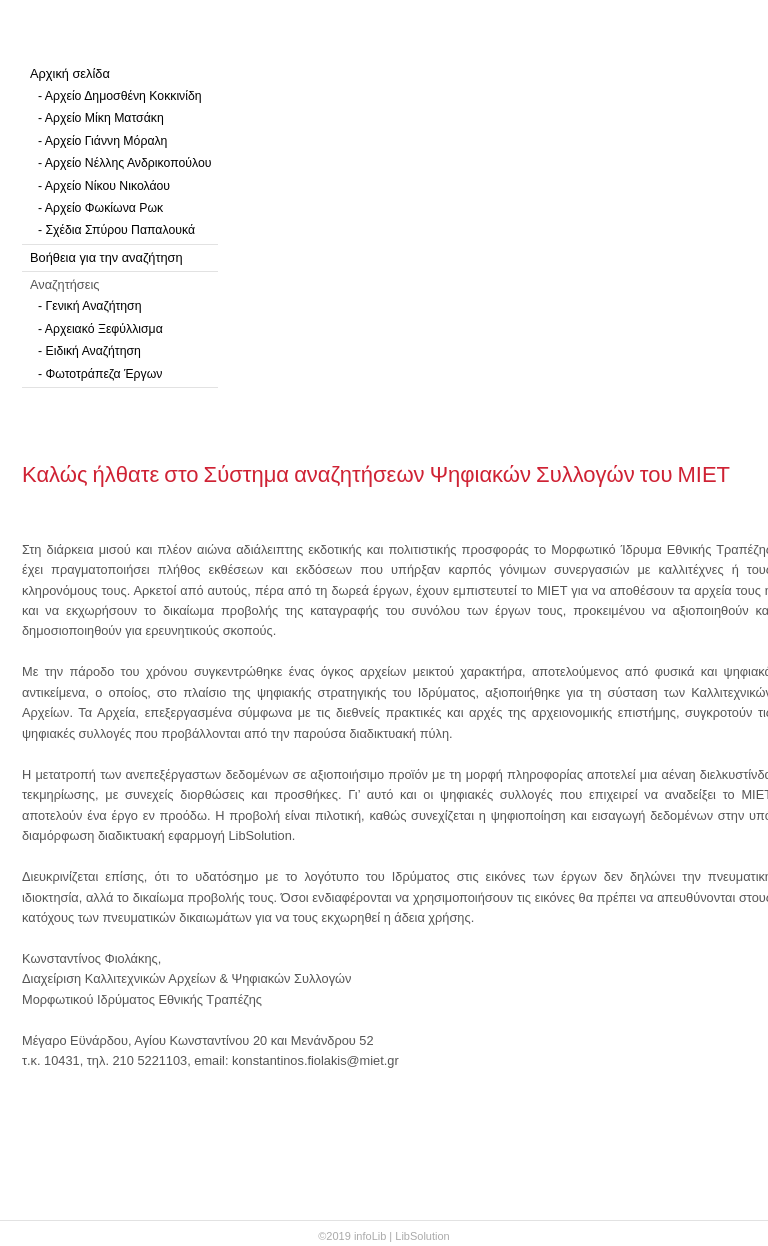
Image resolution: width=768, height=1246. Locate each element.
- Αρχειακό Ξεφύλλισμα (100, 329)
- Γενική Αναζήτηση (90, 306)
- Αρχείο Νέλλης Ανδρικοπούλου (124, 163)
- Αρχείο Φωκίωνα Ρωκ (100, 208)
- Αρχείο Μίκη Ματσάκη (101, 118)
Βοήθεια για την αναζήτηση (106, 257)
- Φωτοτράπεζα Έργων (100, 374)
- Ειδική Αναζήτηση (89, 351)
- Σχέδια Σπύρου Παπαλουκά (116, 230)
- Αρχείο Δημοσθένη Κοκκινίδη (120, 96)
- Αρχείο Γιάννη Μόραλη (102, 141)
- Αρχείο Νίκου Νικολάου (104, 186)
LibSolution (422, 1236)
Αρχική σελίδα (70, 73)
